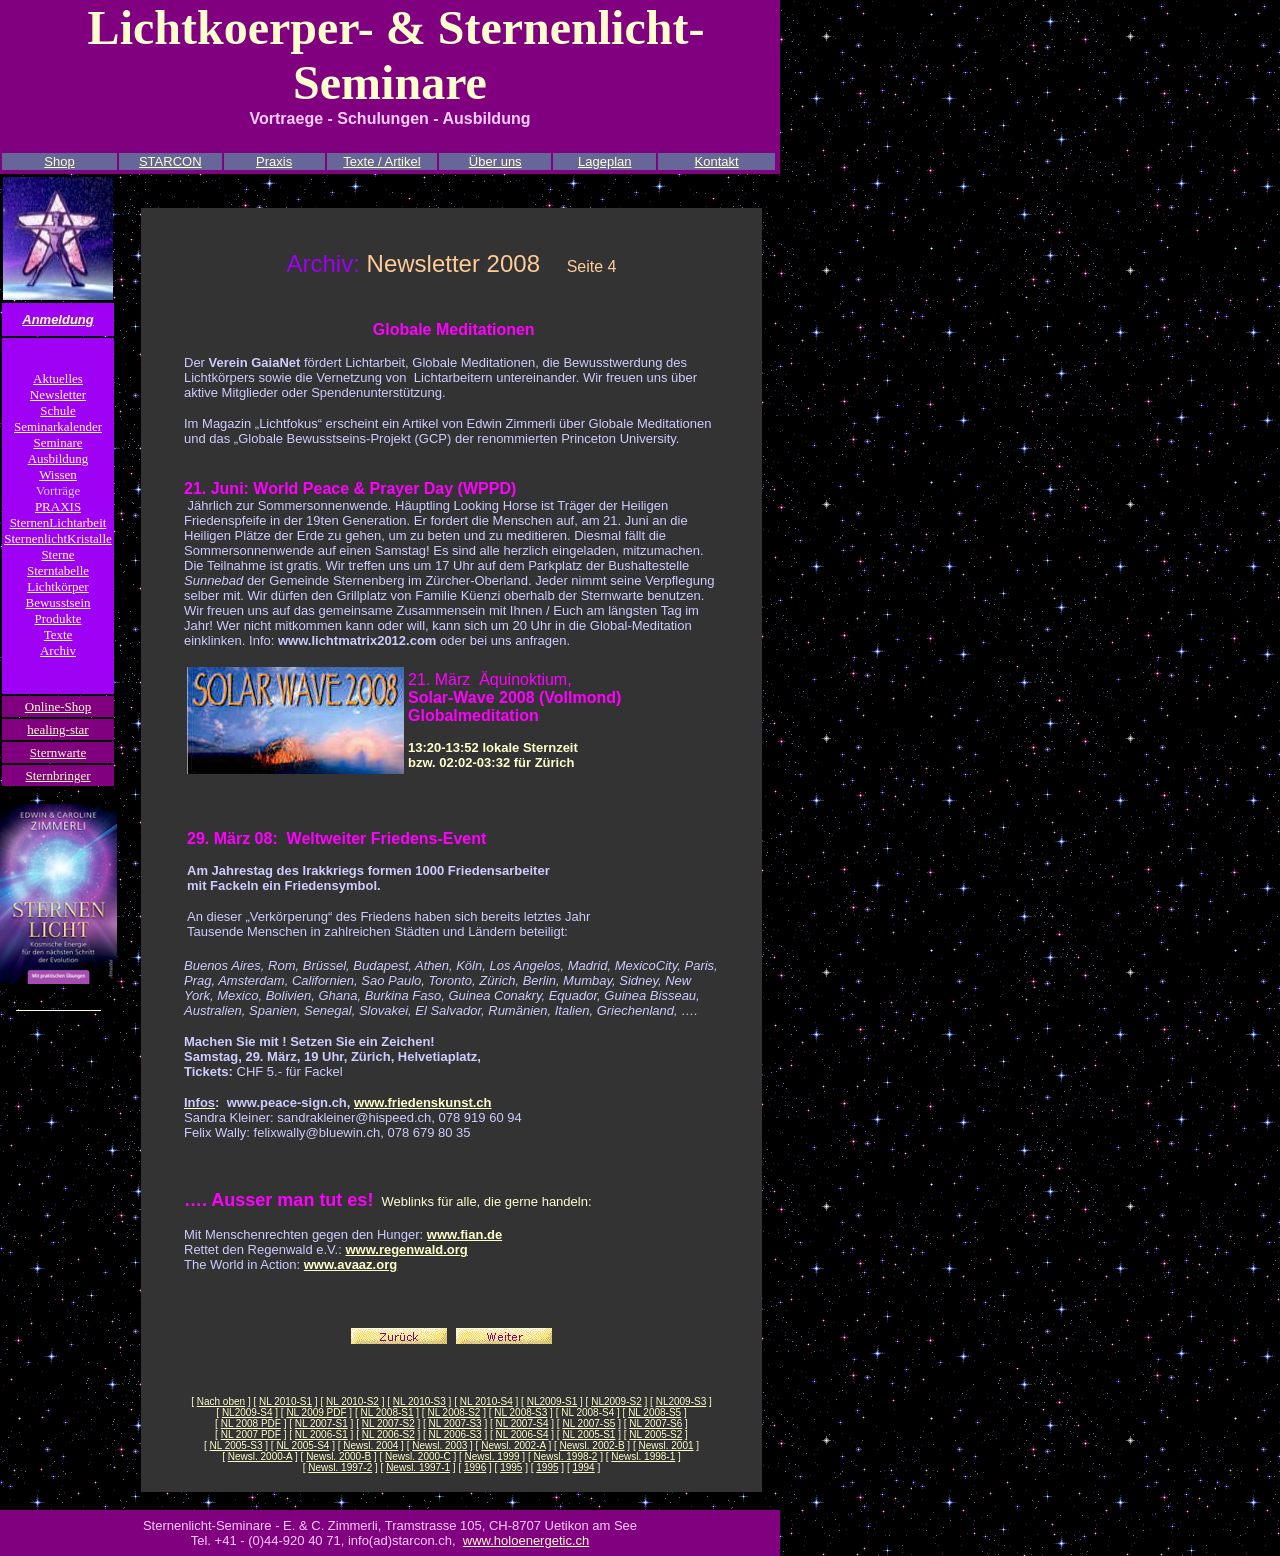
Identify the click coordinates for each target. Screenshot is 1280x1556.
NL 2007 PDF (251, 1434)
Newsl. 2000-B (338, 1456)
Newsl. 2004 (370, 1445)
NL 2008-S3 (520, 1412)
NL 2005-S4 (302, 1445)
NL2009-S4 (247, 1412)
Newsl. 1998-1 (643, 1456)
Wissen (58, 474)
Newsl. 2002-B (592, 1445)
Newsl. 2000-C (418, 1456)
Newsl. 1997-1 (418, 1467)
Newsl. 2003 (439, 1445)
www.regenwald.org (406, 1249)
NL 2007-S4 (522, 1423)
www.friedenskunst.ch (423, 1102)
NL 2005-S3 (235, 1445)
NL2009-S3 (681, 1401)
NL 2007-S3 (455, 1423)
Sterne (57, 554)
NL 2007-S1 (321, 1423)
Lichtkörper (57, 586)
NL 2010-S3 (419, 1401)
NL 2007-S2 (388, 1423)
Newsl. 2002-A (513, 1445)
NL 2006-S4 (522, 1434)
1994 (583, 1467)
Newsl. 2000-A (260, 1456)
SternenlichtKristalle (58, 538)
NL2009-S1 (552, 1401)
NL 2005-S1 (588, 1434)
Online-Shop (58, 706)
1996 (475, 1467)
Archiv (58, 650)
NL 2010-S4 (486, 1401)
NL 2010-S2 (352, 1401)
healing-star (57, 729)
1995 (511, 1467)
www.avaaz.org (350, 1264)
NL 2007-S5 (588, 1423)
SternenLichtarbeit (58, 522)
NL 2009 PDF (316, 1412)
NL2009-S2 (616, 1401)
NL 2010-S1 (285, 1401)
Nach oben (221, 1401)
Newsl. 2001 (665, 1445)
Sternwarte (58, 752)
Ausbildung (58, 458)
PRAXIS (58, 506)
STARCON (170, 161)
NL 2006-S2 (388, 1434)
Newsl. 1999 (492, 1456)
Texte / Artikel (381, 161)
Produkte (58, 618)
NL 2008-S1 (387, 1412)
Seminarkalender (58, 426)
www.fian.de (464, 1234)
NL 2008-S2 (453, 1412)
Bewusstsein (58, 602)
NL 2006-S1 (321, 1434)
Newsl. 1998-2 (566, 1456)
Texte (58, 634)
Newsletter (58, 394)
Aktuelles (58, 378)
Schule (57, 410)
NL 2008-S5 (654, 1412)
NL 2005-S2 (655, 1434)
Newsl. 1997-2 (340, 1467)
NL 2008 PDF (251, 1423)
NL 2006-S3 (455, 1434)
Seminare (57, 442)
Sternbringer (58, 775)
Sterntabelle (58, 570)
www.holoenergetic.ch (526, 1540)
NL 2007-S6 (655, 1423)
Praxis (274, 161)
